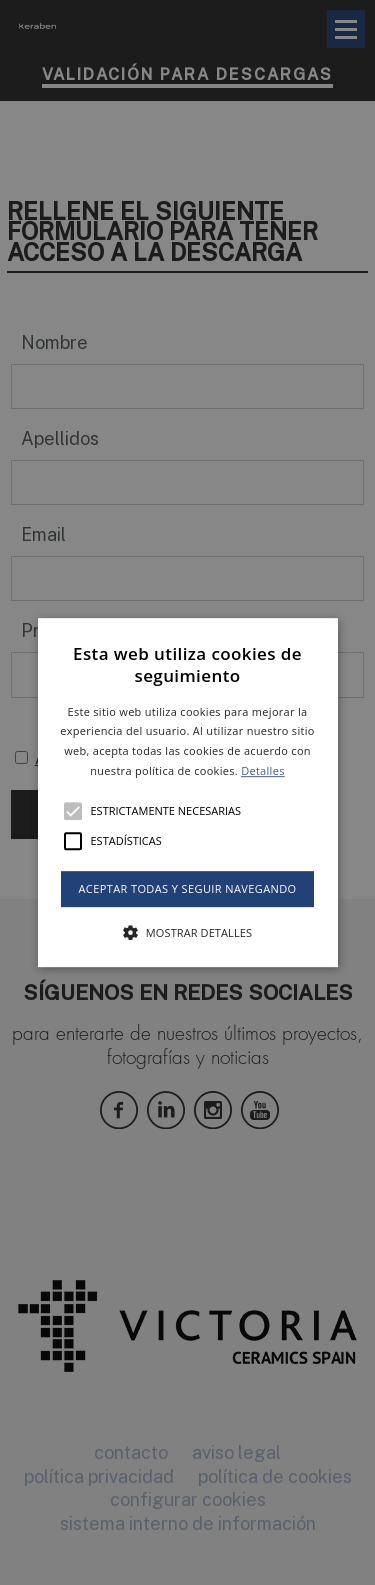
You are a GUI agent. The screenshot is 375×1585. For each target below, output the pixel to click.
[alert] (187, 792)
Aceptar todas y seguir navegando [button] (187, 888)
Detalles (263, 770)
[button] (188, 793)
